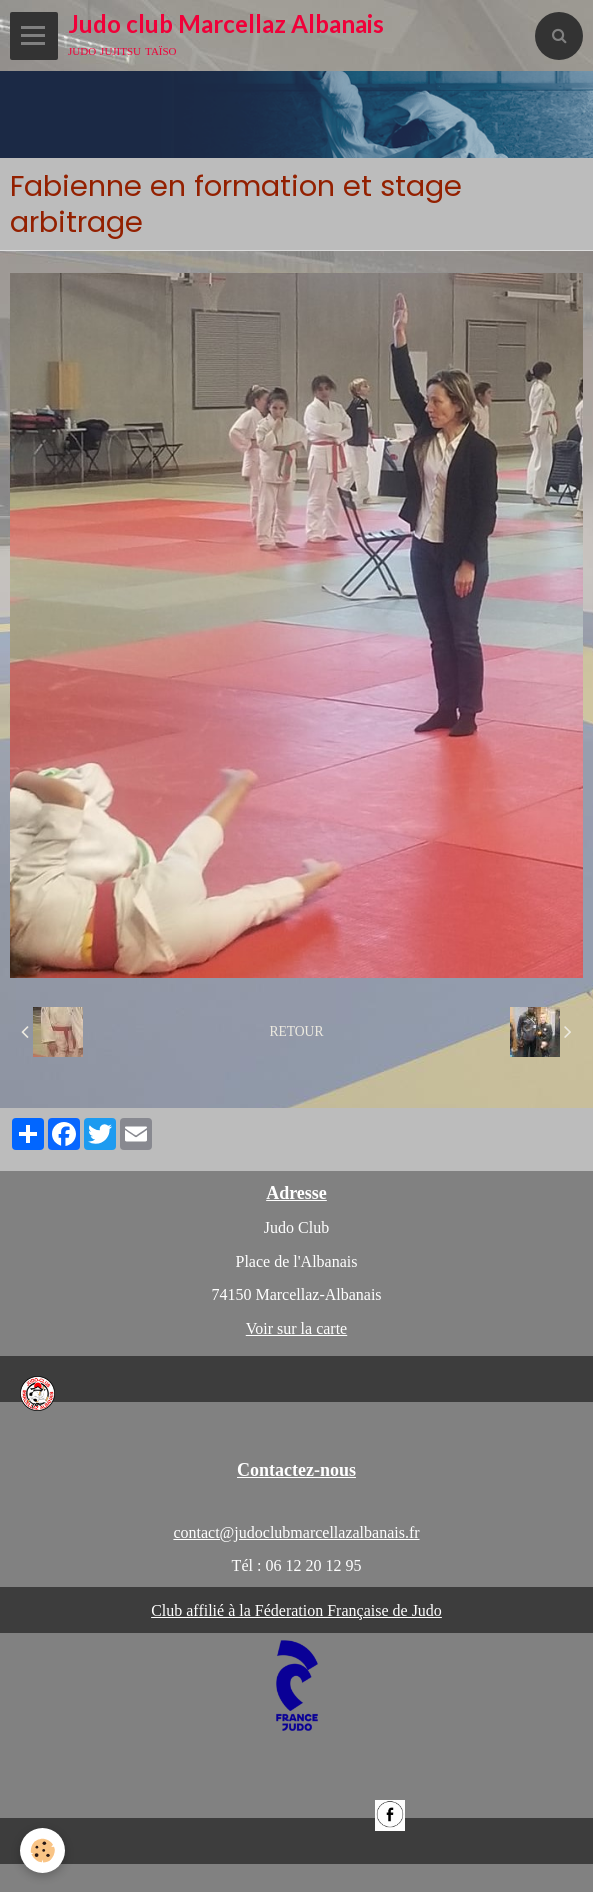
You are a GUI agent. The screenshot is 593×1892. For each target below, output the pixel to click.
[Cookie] (42, 1850)
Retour (296, 1031)
